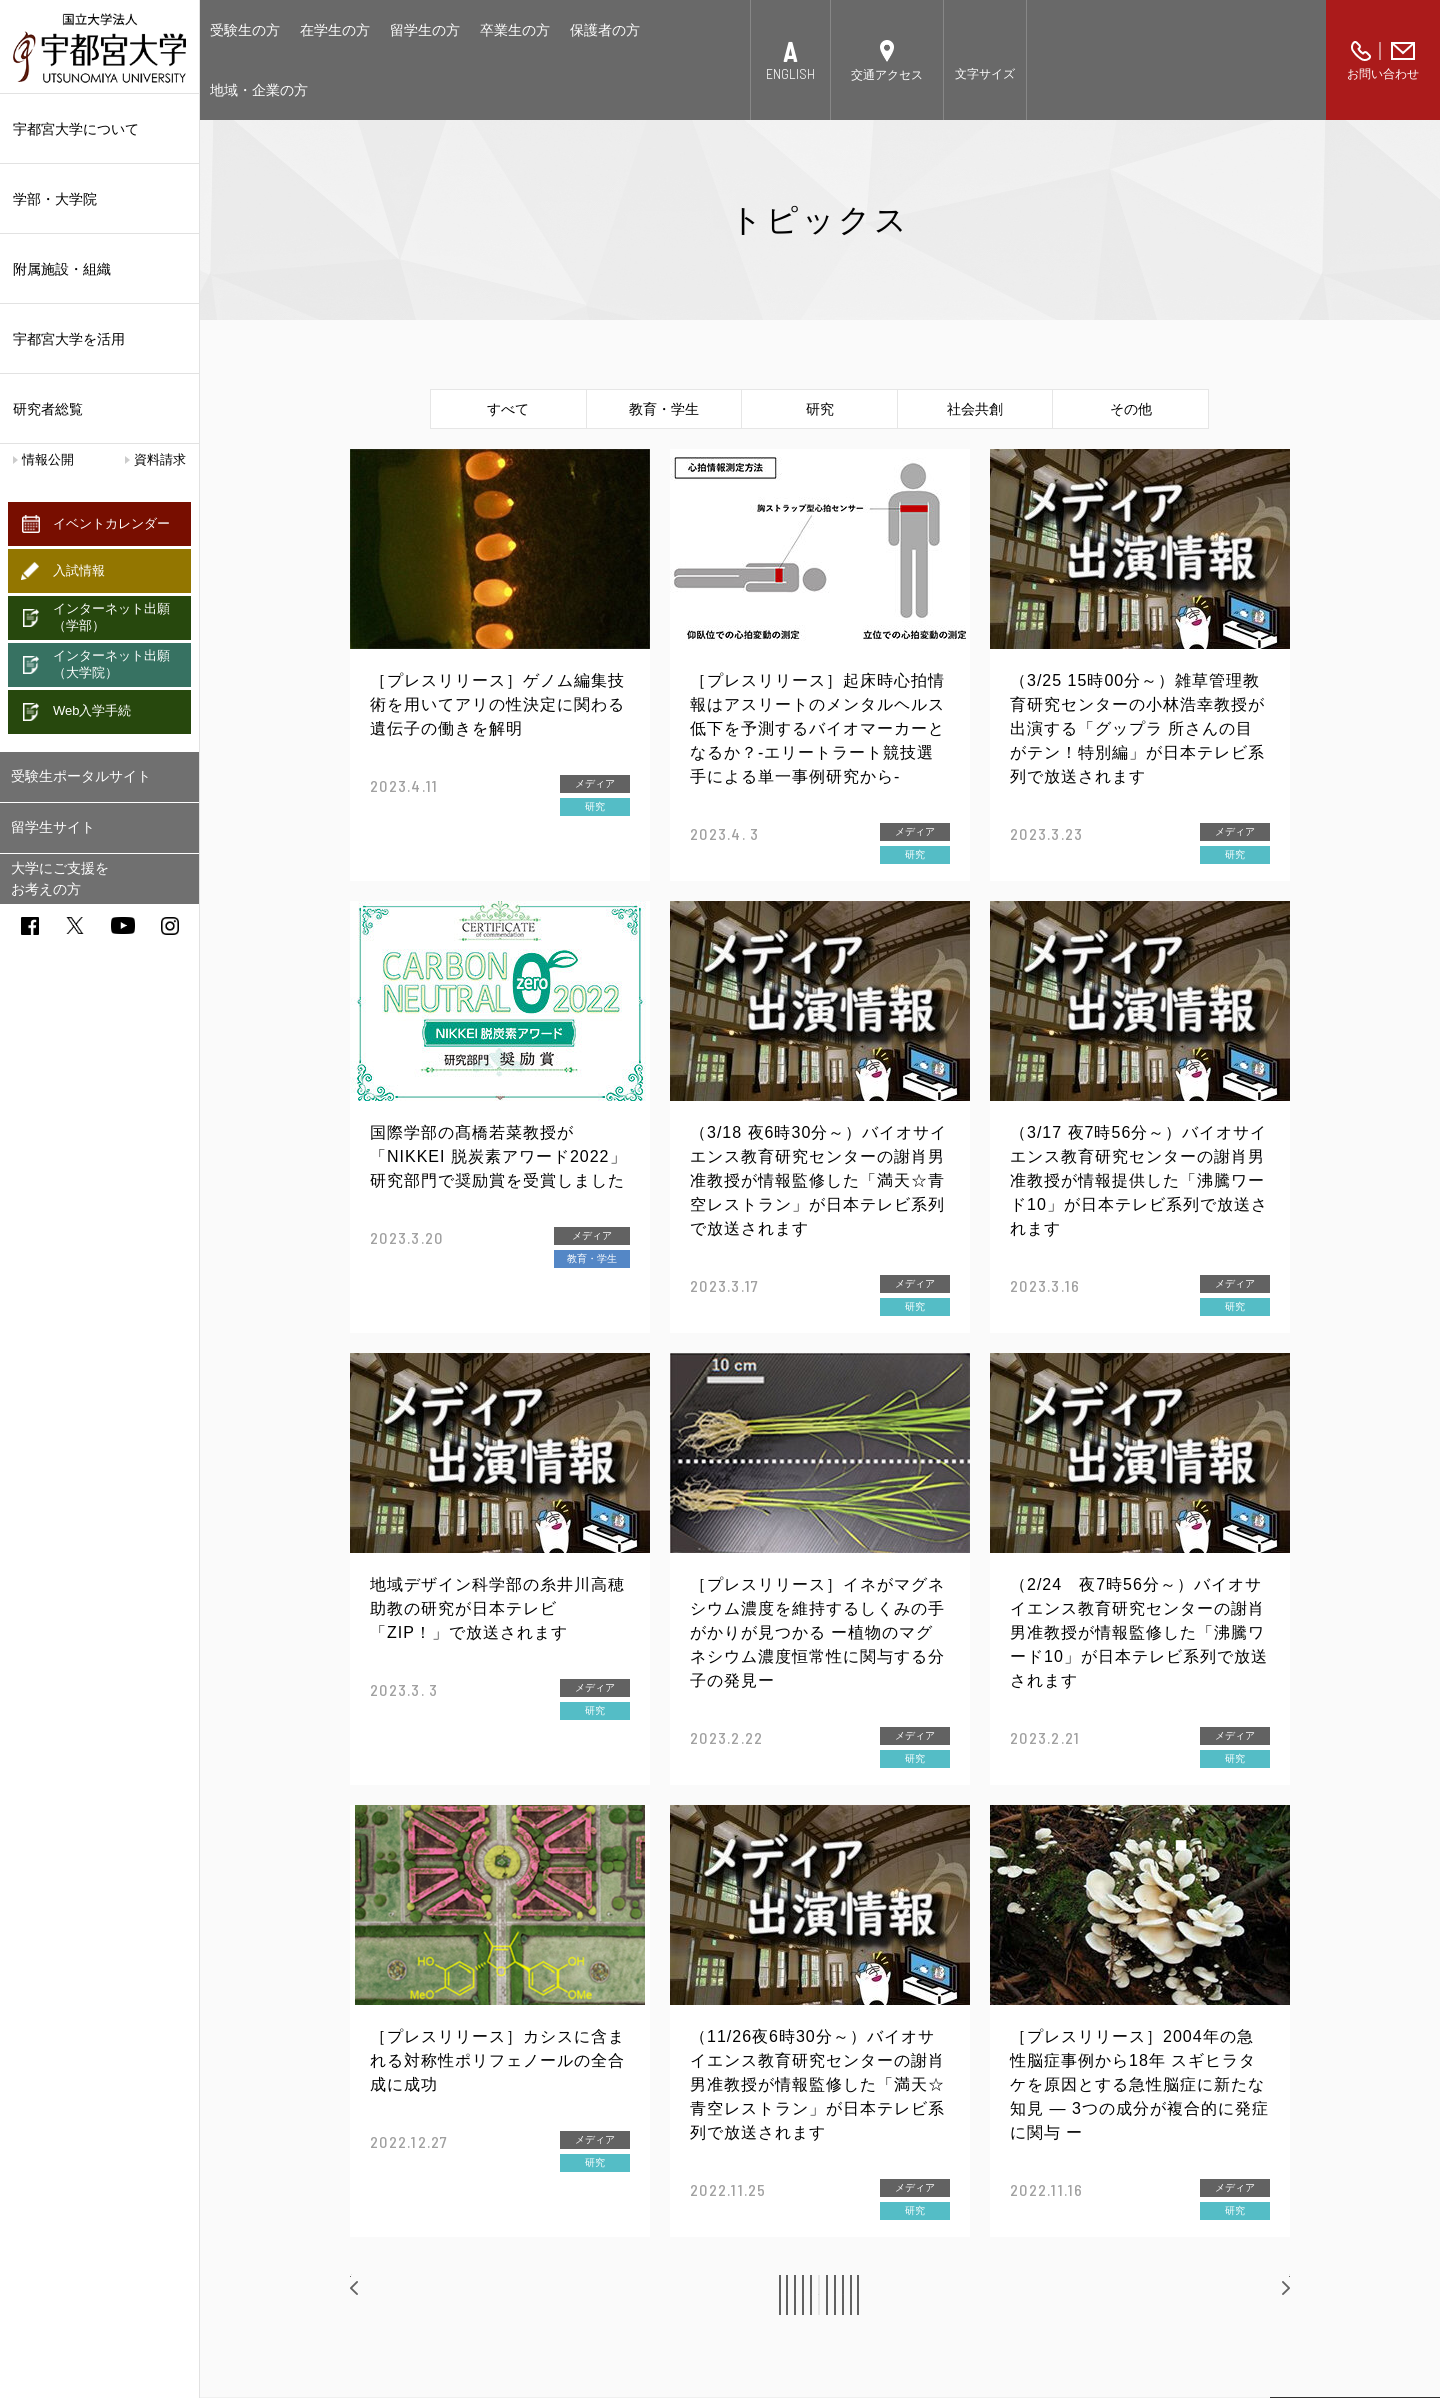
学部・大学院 (99, 199)
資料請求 (160, 459)
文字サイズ (985, 74)
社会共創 (975, 409)
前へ (386, 2294)
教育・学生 (664, 409)
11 (911, 2295)
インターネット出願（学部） (111, 617)
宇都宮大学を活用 (99, 339)
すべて (508, 409)
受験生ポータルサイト (81, 776)
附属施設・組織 (99, 269)
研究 (820, 409)
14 (1048, 2295)
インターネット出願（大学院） (111, 664)
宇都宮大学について (99, 129)
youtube (123, 925)
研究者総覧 (48, 409)
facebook (30, 926)
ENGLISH (790, 73)
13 (1002, 2295)
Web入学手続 (92, 710)
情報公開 (48, 459)
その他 (1131, 409)
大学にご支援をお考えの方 (60, 878)
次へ (1256, 2294)
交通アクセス (887, 75)
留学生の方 (425, 30)
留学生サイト (53, 827)
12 (957, 2295)
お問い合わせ (1383, 74)
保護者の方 (605, 30)
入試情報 (79, 570)
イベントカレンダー (111, 523)
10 (865, 2295)
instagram (170, 926)
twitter (75, 925)
